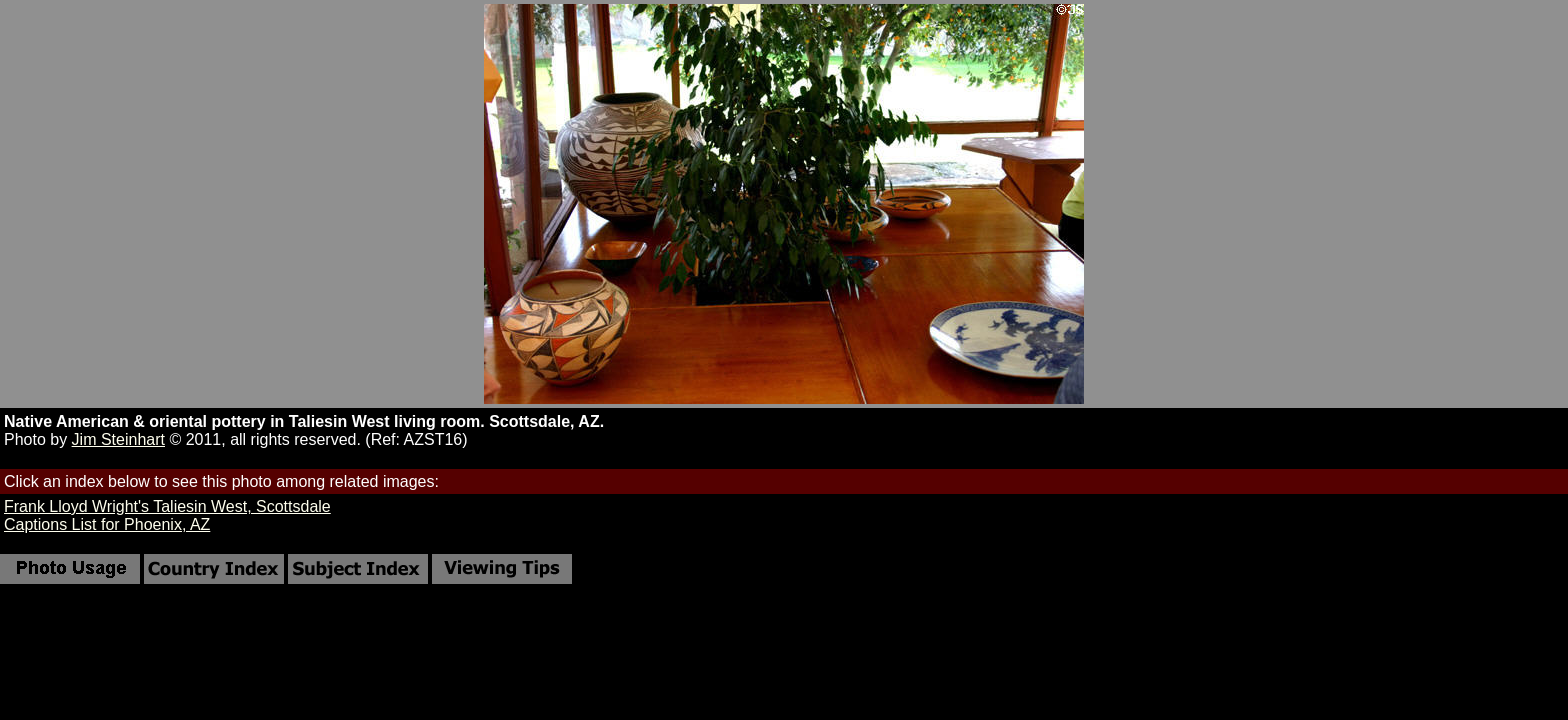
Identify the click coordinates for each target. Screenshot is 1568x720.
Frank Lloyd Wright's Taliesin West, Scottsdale (167, 506)
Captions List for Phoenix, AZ (107, 524)
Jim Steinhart (118, 439)
